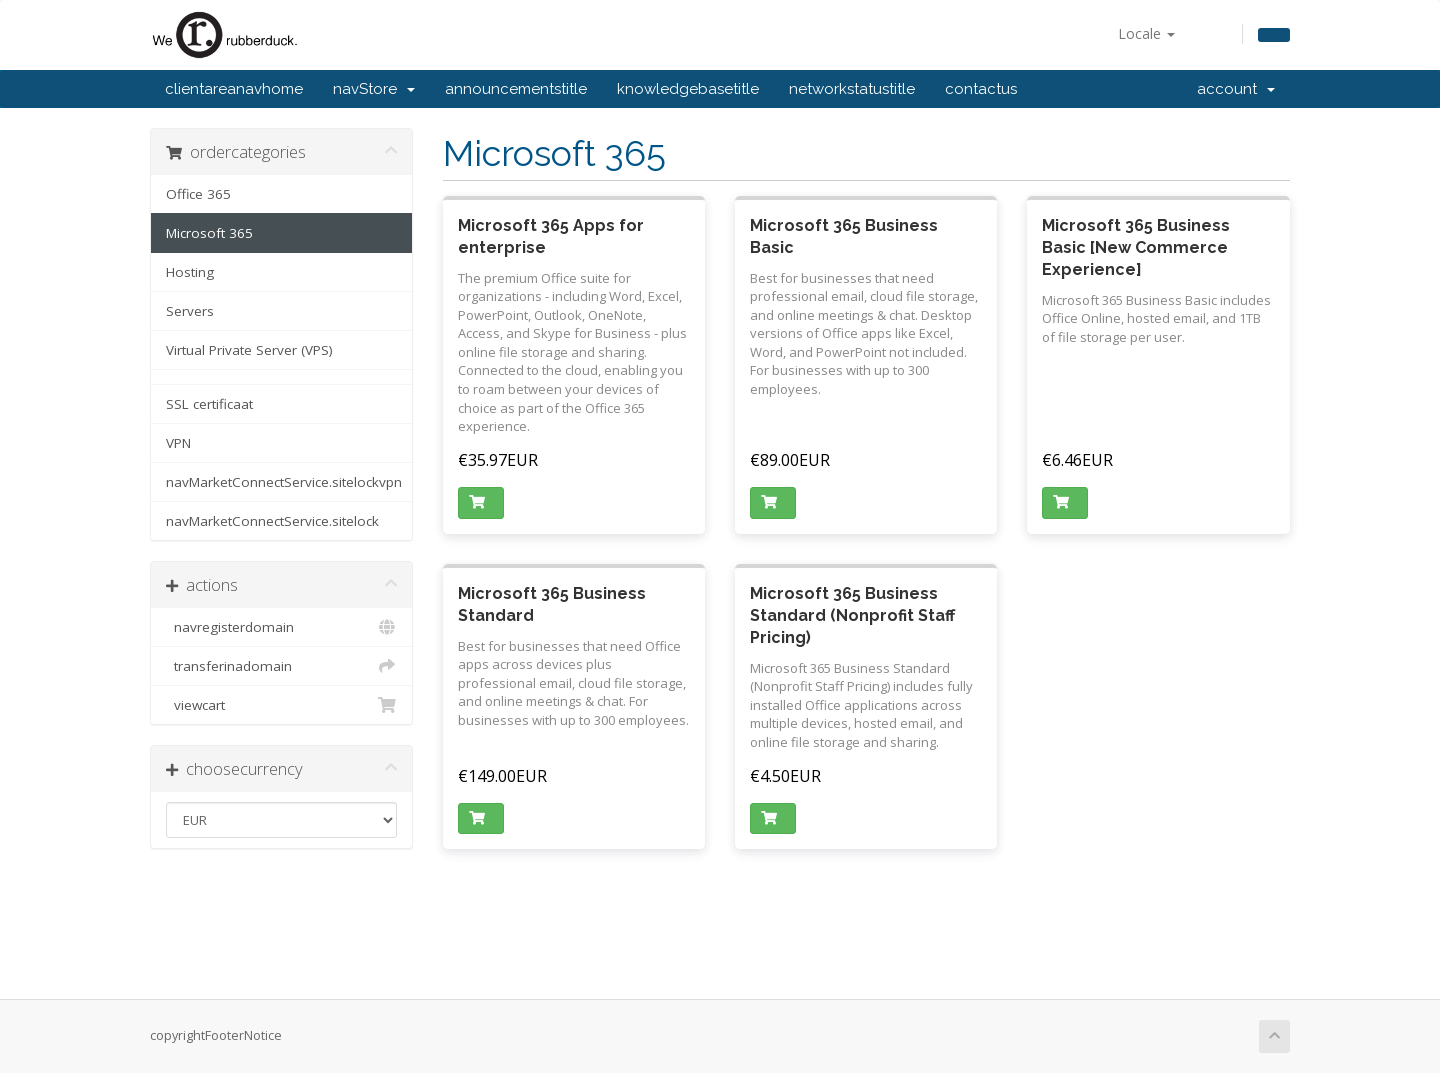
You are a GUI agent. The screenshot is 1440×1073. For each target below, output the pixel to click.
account (1236, 89)
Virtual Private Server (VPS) (249, 350)
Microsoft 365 (209, 233)
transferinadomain (281, 666)
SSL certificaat (209, 404)
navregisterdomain (281, 627)
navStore (374, 89)
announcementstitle (516, 89)
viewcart (281, 705)
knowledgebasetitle (688, 89)
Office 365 (198, 194)
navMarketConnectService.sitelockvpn (284, 482)
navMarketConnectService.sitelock (272, 521)
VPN (178, 443)
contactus (981, 89)
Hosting (190, 272)
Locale (1146, 33)
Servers (190, 311)
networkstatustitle (852, 89)
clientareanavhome (234, 89)
